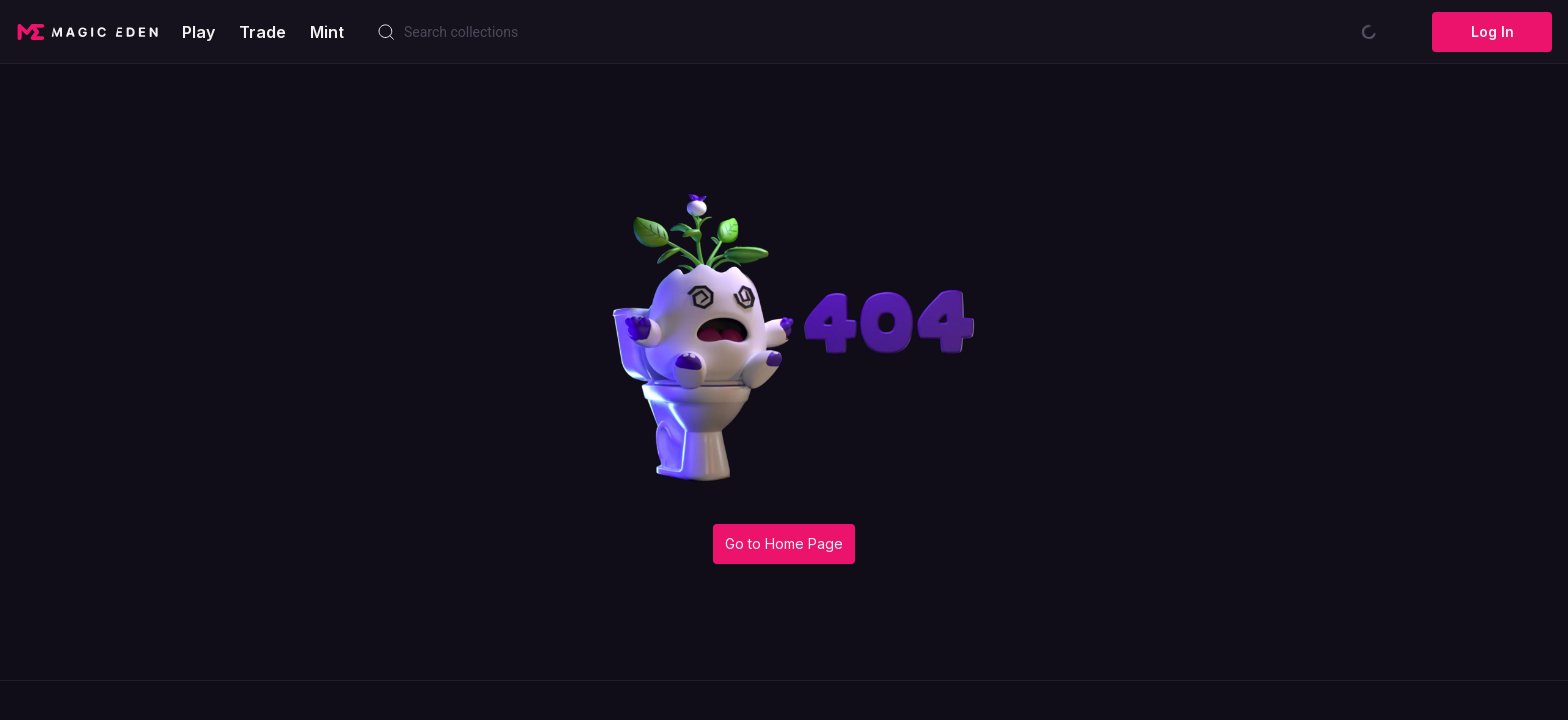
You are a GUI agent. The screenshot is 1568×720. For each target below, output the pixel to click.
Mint (327, 32)
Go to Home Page (784, 543)
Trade (262, 32)
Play (198, 32)
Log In (1492, 31)
